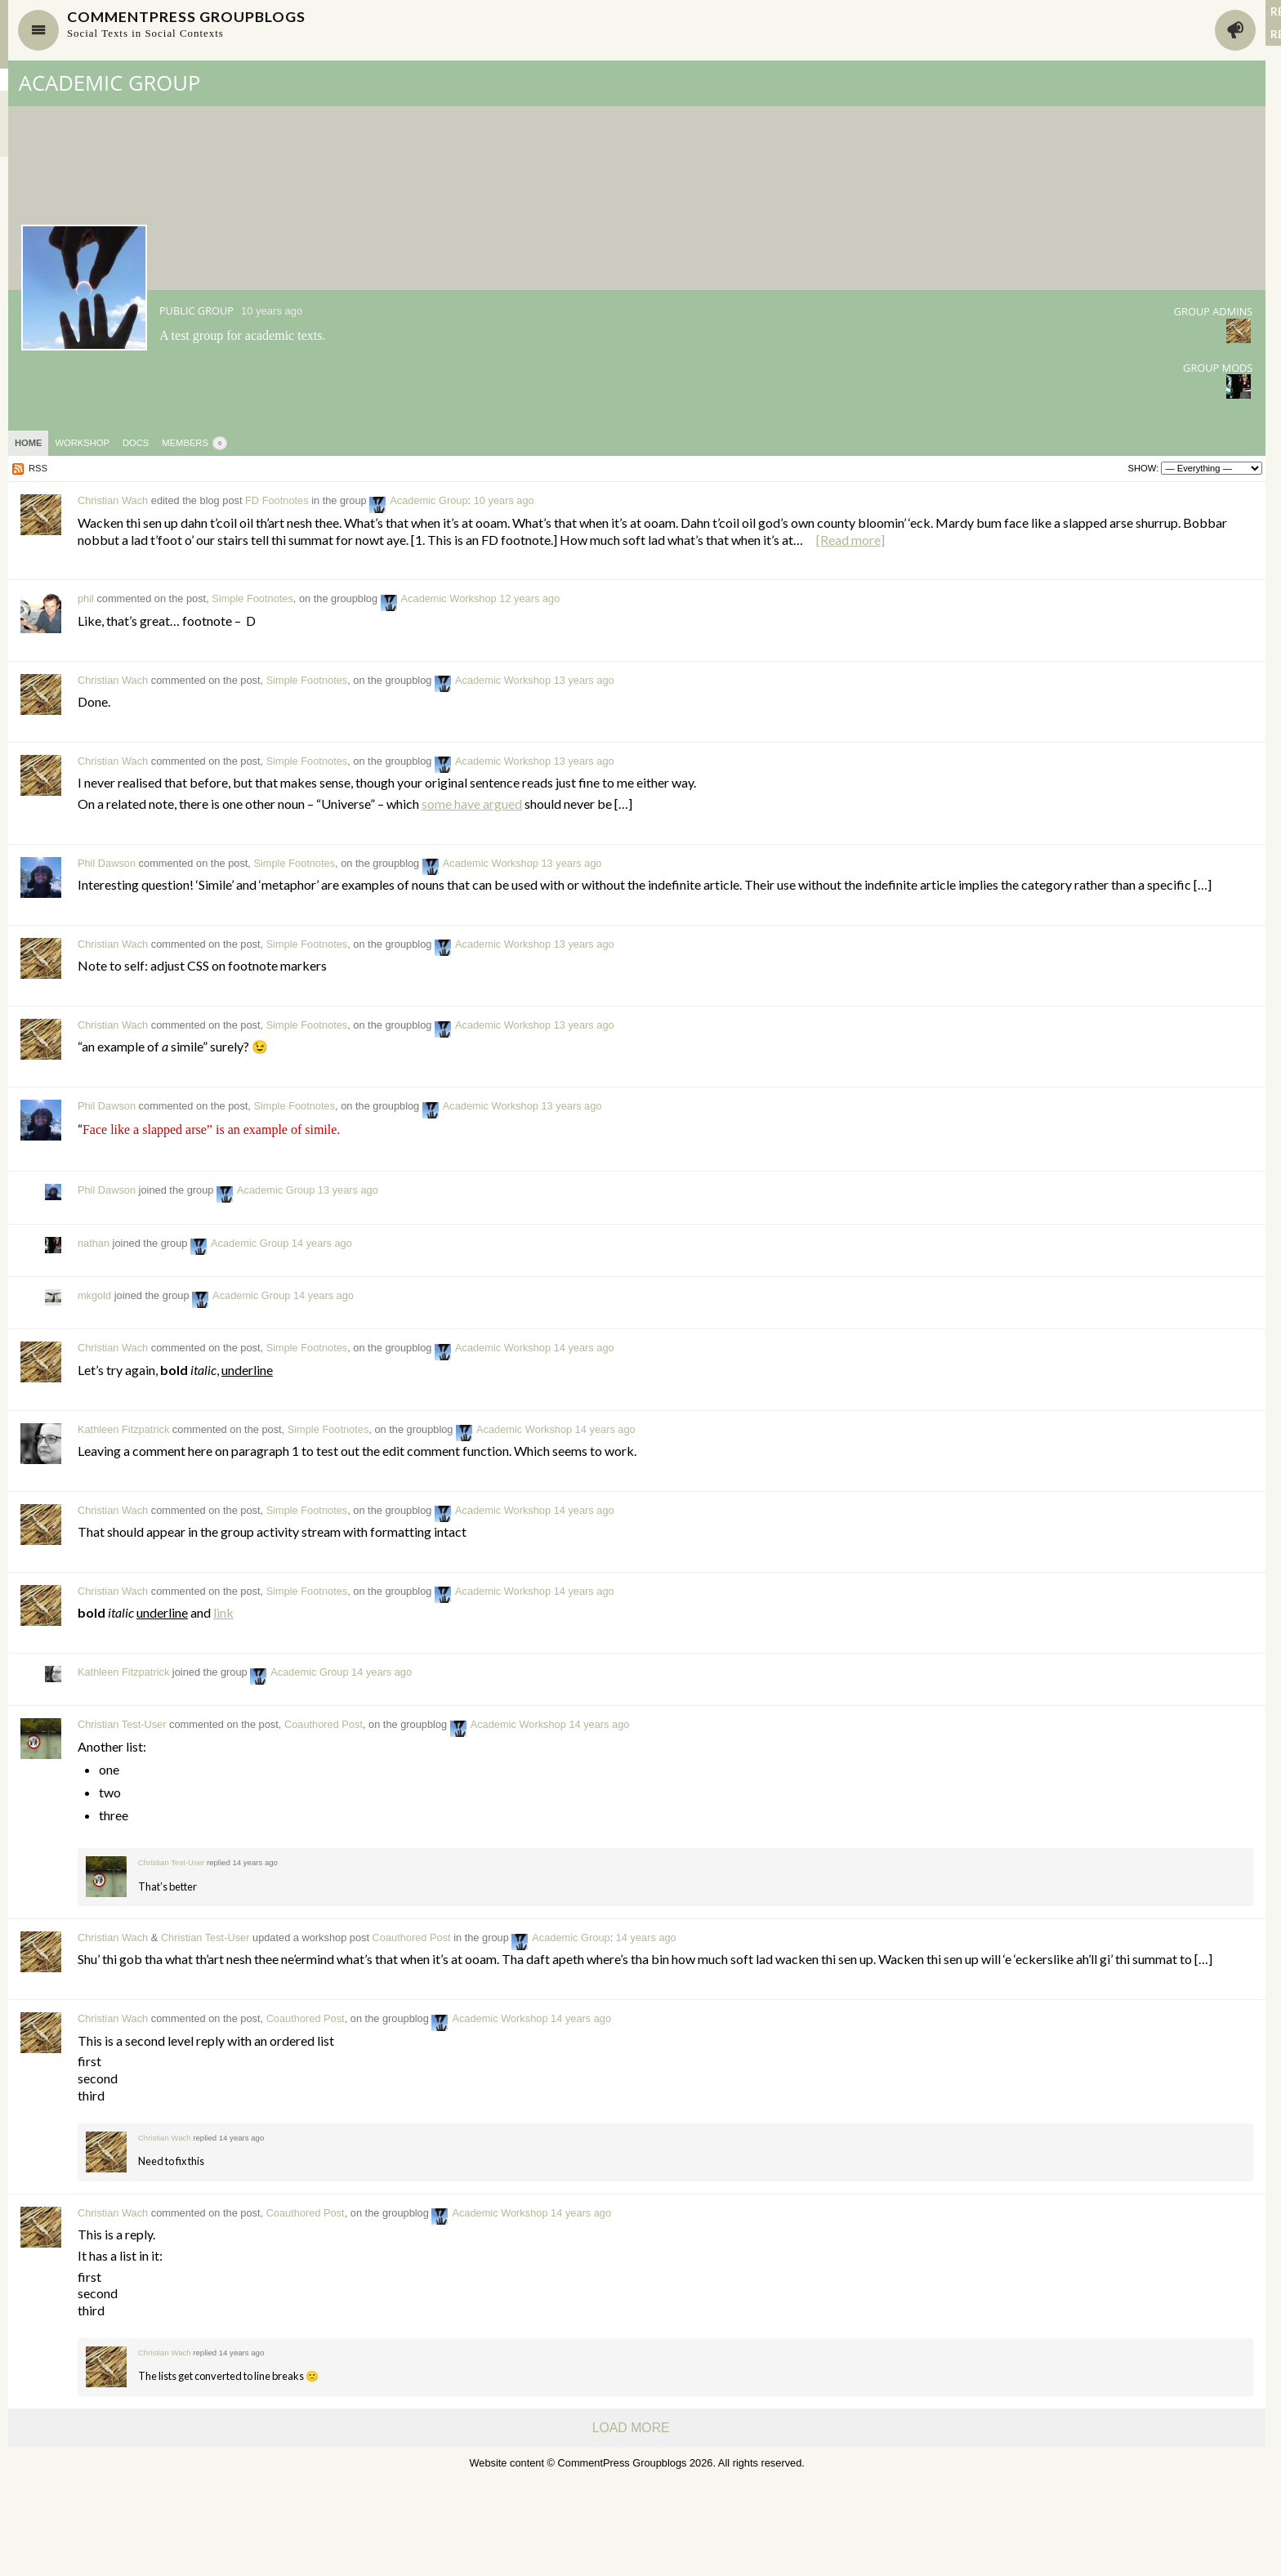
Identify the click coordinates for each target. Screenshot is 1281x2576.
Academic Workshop (646, 633)
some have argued (668, 854)
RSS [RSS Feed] (234, 468)
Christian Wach (309, 500)
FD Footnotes (474, 500)
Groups (22, 80)
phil (282, 633)
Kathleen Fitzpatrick (320, 1497)
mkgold (291, 1363)
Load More (544, 2525)
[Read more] (393, 573)
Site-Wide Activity (45, 146)
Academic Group (307, 83)
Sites (16, 124)
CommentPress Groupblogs (412, 20)
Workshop (279, 443)
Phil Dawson (303, 914)
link (420, 1680)
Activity (866, 30)
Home (225, 443)
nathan (290, 1311)
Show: (774, 468)
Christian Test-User (319, 1793)
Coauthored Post (520, 1793)
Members (26, 102)
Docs (332, 443)
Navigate (235, 30)
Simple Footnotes (449, 633)
